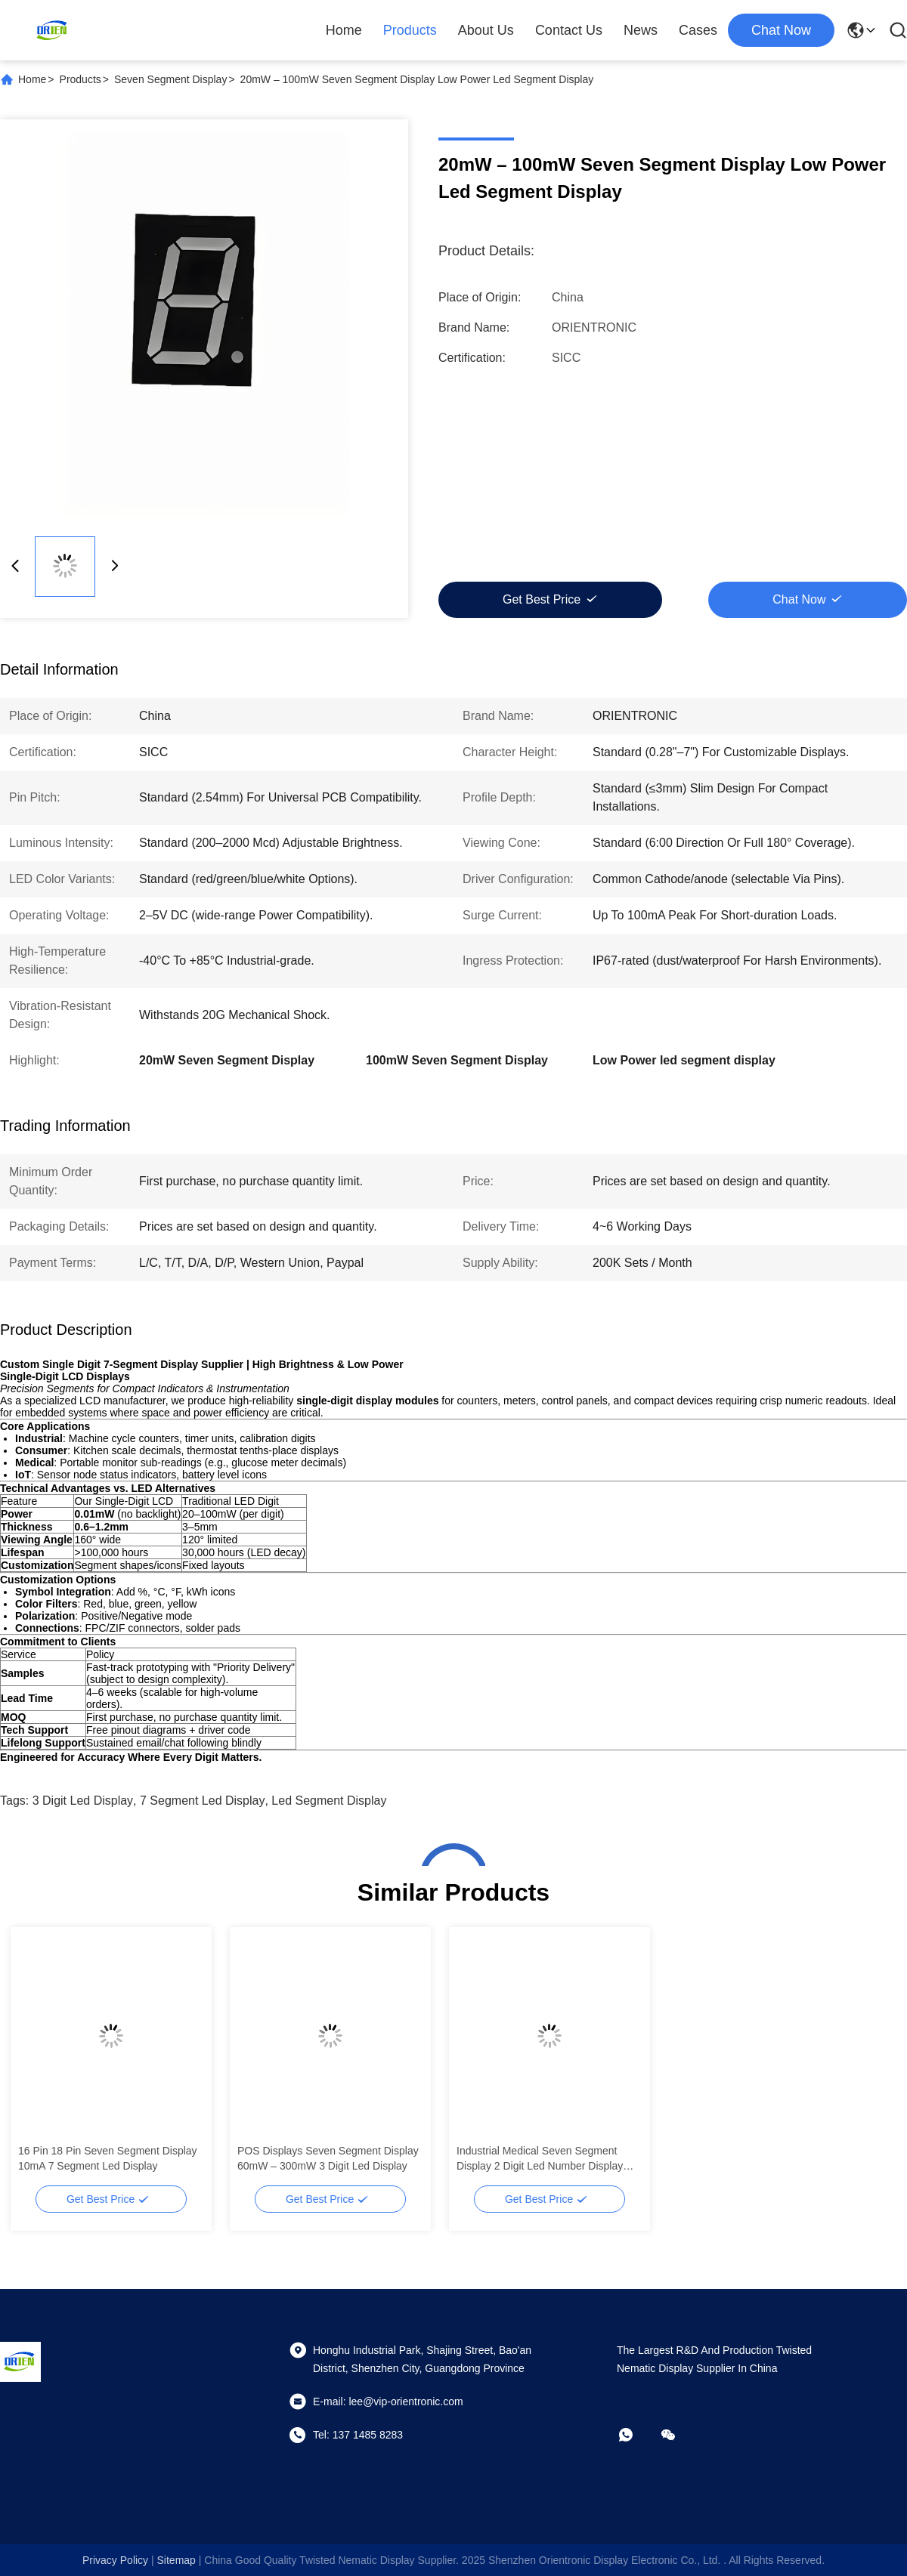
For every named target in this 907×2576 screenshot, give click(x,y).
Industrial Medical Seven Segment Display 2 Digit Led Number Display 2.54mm (540, 2159)
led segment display (328, 1800)
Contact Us (568, 30)
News (641, 30)
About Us (486, 30)
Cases (698, 30)
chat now (781, 30)
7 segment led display (202, 1800)
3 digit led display (83, 1800)
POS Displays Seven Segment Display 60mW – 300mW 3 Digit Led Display (328, 2158)
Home (344, 30)
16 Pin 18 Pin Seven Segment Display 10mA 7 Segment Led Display (107, 2158)
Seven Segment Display (170, 79)
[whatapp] (636, 2435)
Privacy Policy (115, 2560)
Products (410, 30)
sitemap (176, 2560)
